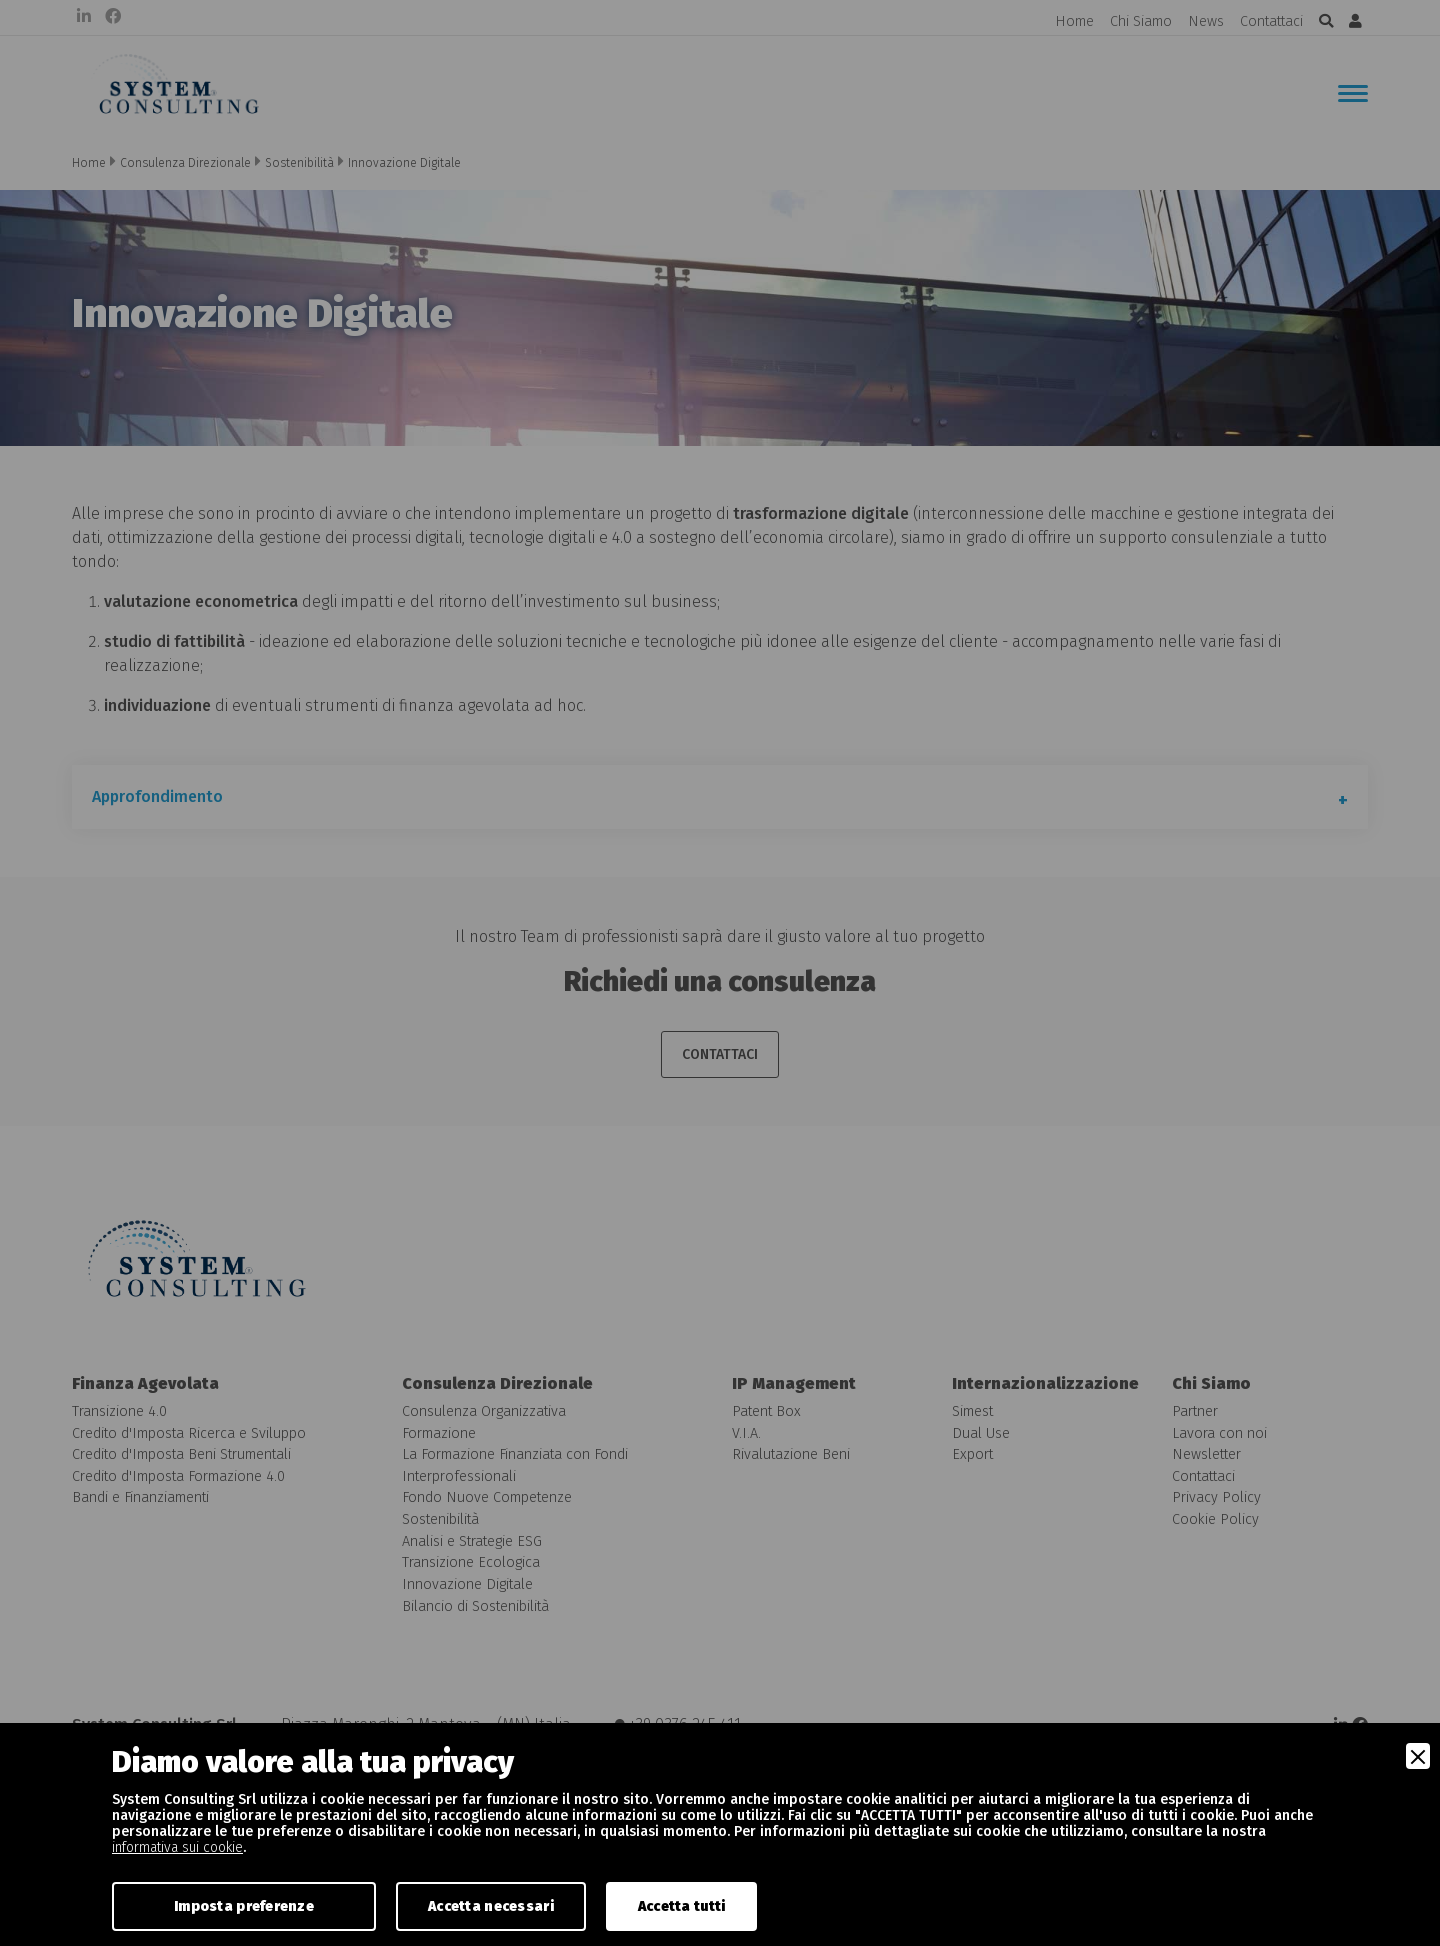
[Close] (1418, 1756)
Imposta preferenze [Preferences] (244, 1906)
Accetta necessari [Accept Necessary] (491, 1906)
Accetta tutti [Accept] (682, 1906)
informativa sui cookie (177, 1847)
